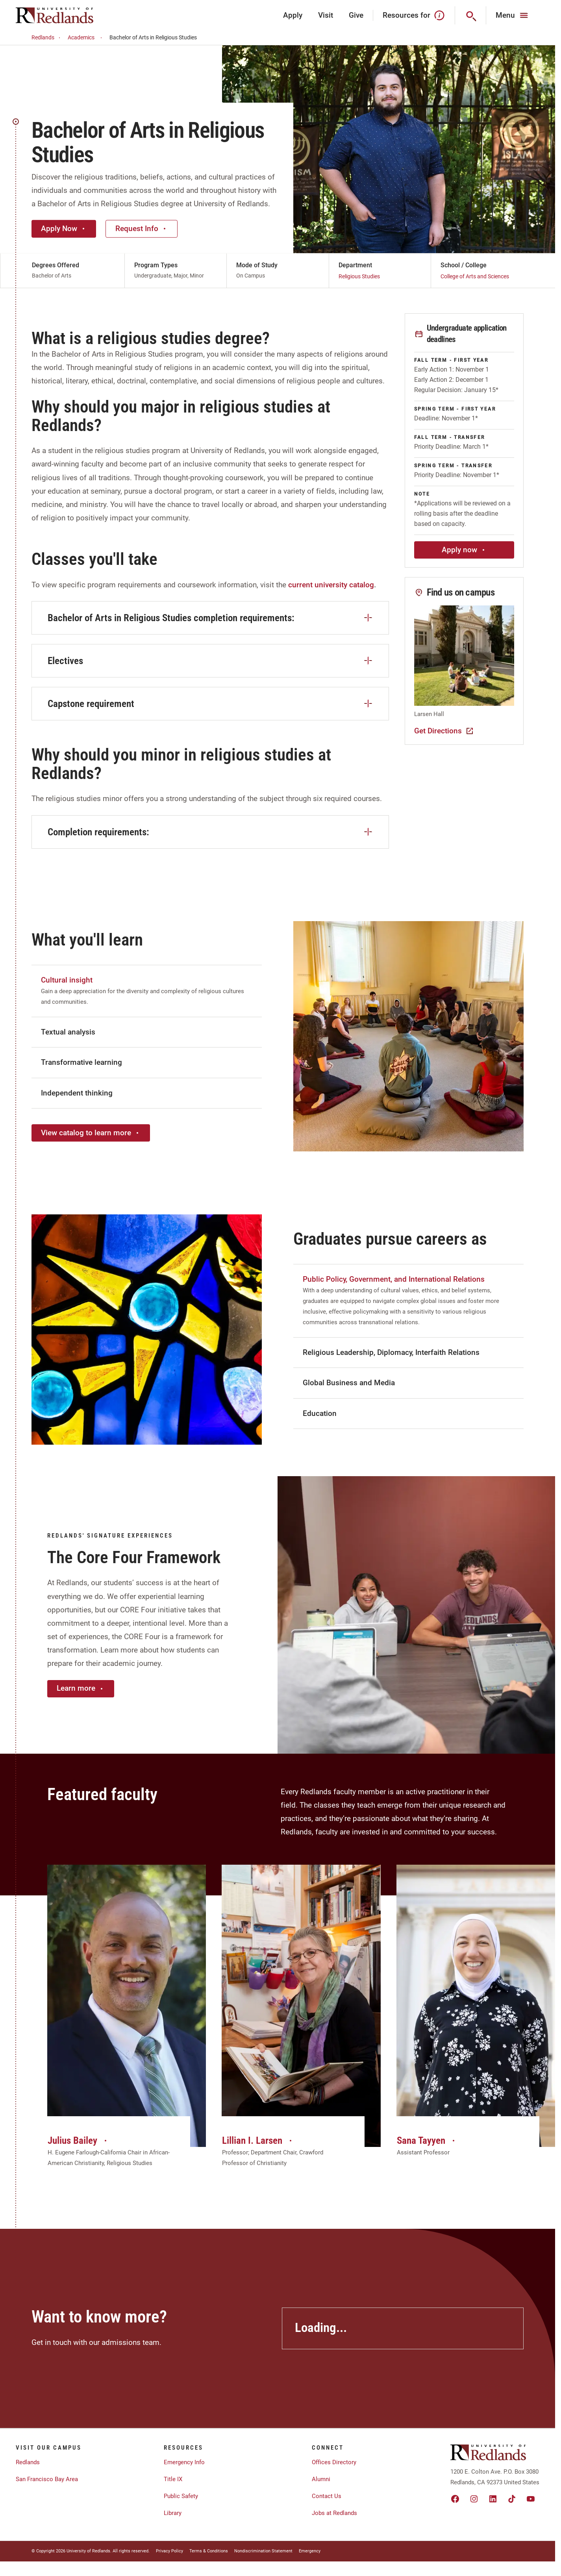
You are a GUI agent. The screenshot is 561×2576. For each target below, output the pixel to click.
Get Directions (444, 731)
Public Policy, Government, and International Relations (394, 1279)
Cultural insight (67, 980)
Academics (86, 37)
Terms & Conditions (208, 2551)
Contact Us (326, 2496)
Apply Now (64, 228)
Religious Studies (359, 276)
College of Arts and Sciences (475, 276)
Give (356, 15)
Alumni (321, 2479)
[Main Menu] (512, 15)
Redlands (47, 37)
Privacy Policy (169, 2551)
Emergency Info (184, 2462)
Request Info (141, 228)
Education (320, 1413)
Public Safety (181, 2496)
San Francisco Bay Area (47, 2479)
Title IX (173, 2479)
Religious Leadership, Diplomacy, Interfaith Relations (391, 1352)
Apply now (464, 549)
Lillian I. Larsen (258, 2140)
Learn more (81, 1688)
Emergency (309, 2551)
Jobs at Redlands (334, 2513)
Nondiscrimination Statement (263, 2551)
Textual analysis (68, 1031)
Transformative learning (81, 1062)
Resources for (414, 15)
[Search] (470, 15)
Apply (292, 15)
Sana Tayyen (427, 2140)
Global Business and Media (349, 1382)
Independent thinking (77, 1092)
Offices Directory (334, 2462)
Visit (325, 15)
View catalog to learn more (91, 1132)
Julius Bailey (78, 2140)
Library (172, 2513)
